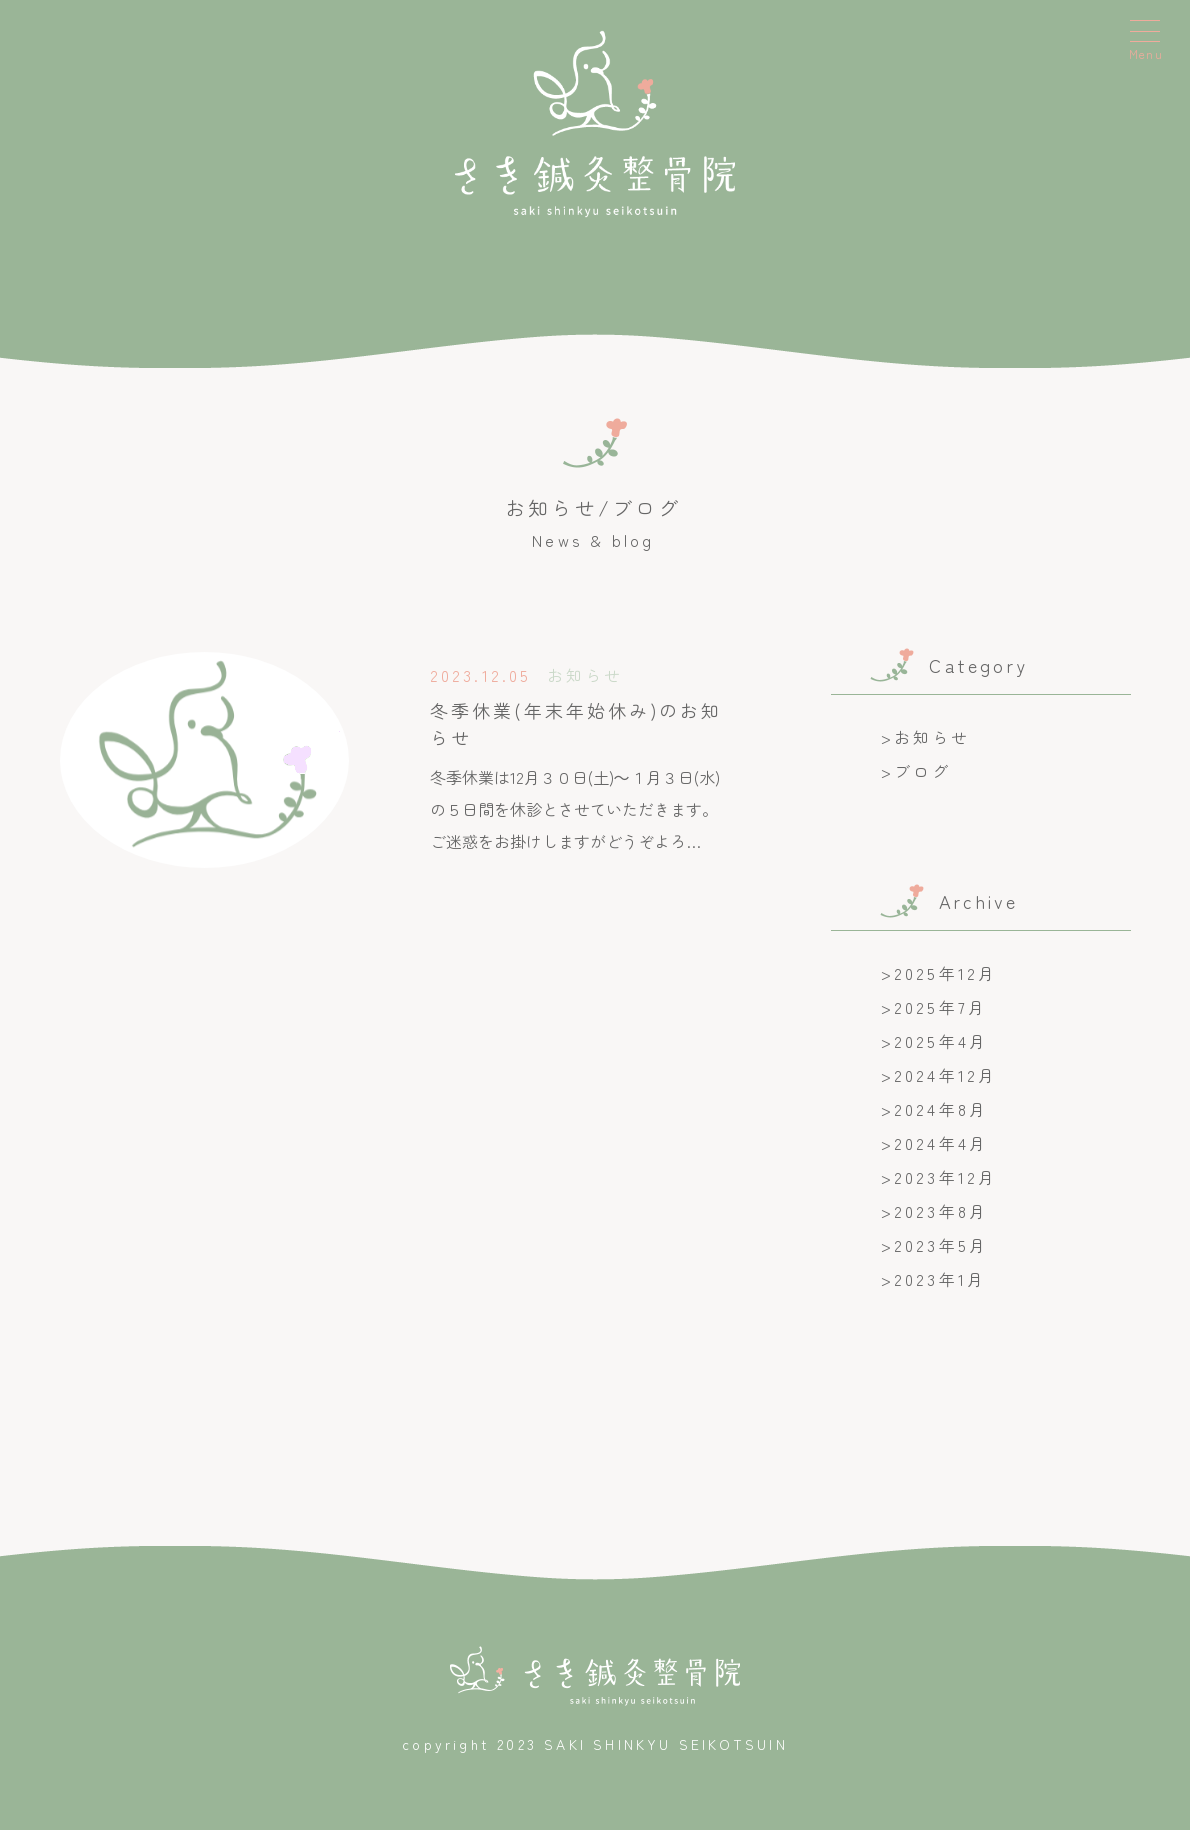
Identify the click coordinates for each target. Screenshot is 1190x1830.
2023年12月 (946, 1177)
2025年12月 (946, 973)
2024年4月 (941, 1143)
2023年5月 (941, 1245)
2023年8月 (941, 1211)
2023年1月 (940, 1279)
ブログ (923, 771)
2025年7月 (940, 1007)
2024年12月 (946, 1075)
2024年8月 (941, 1109)
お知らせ (932, 737)
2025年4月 (941, 1041)
